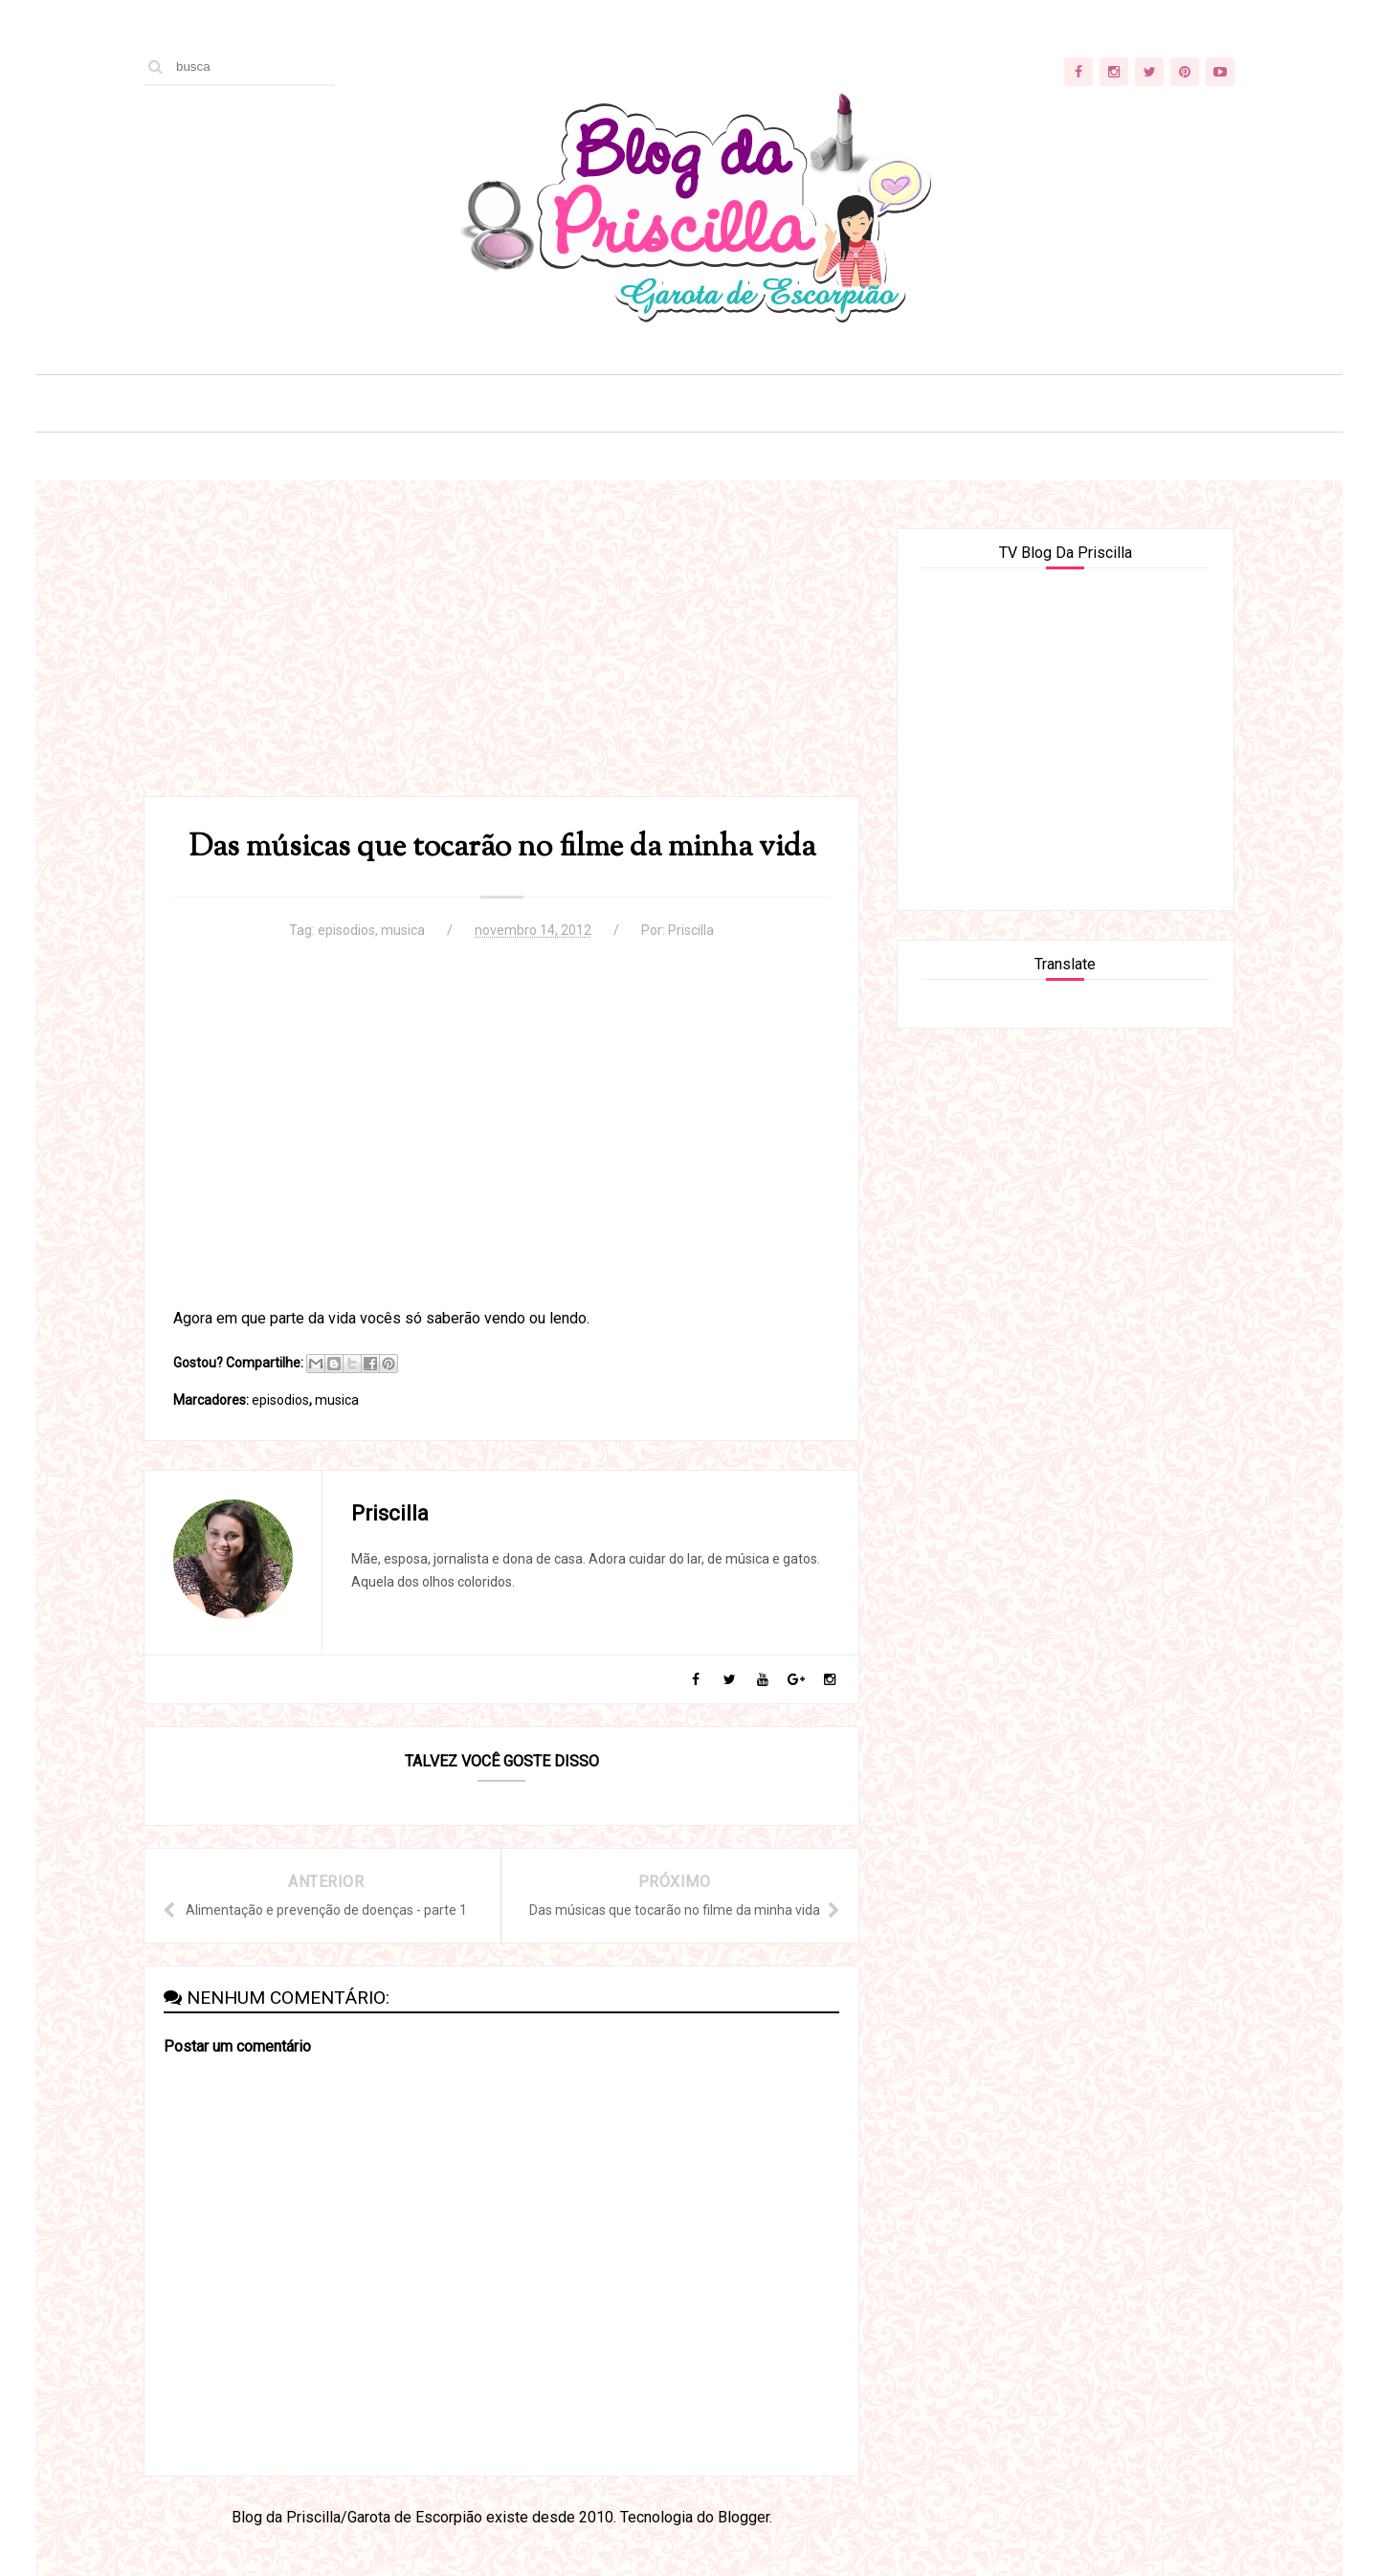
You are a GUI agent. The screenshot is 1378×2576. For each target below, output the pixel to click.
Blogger (743, 2517)
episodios (346, 930)
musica (403, 930)
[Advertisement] (501, 662)
